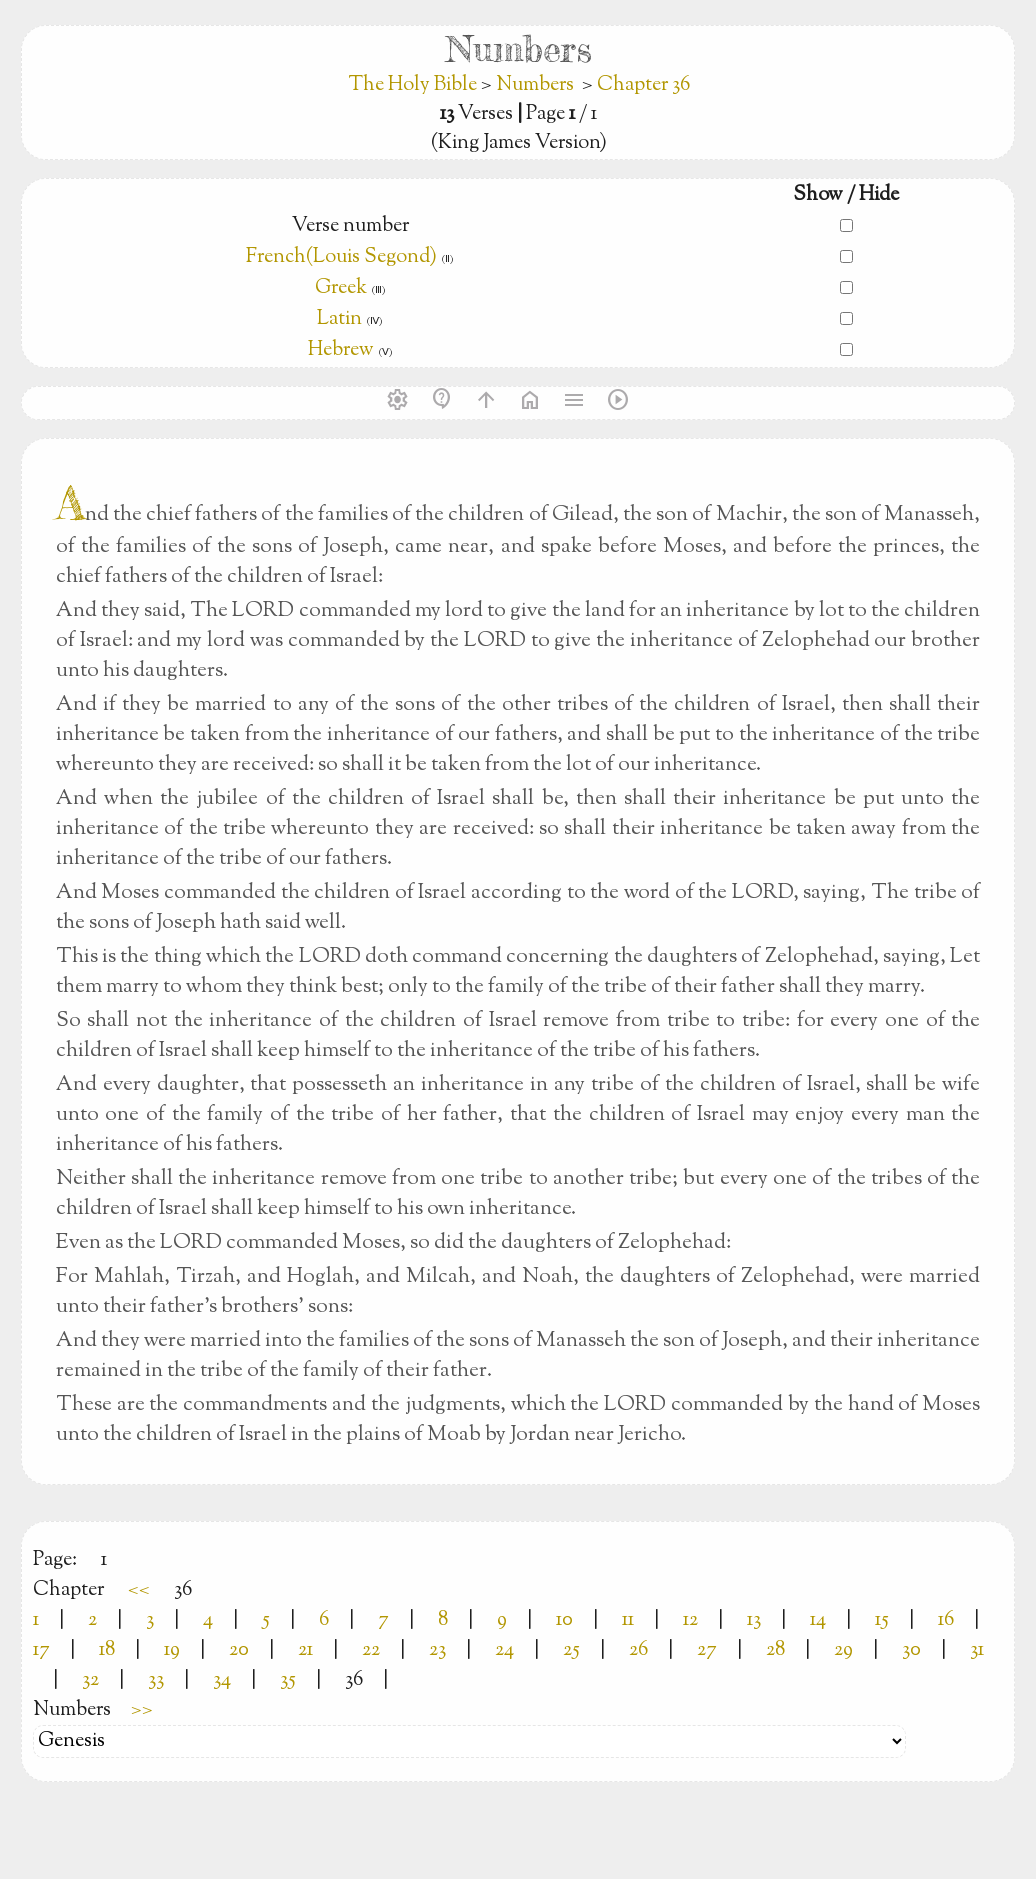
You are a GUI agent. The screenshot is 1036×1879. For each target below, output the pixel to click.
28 (775, 1650)
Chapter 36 (643, 85)
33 (156, 1680)
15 (882, 1620)
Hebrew (341, 350)
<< (139, 1590)
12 (690, 1620)
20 (239, 1650)
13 (754, 1620)
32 (90, 1680)
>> (142, 1710)
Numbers (535, 85)
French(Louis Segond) (341, 257)
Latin (339, 319)
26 (638, 1650)
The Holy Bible (414, 85)
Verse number (350, 226)
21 (305, 1650)
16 (946, 1620)
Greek (341, 288)
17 (41, 1650)
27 (707, 1650)
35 (288, 1680)
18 (107, 1650)
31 (977, 1650)
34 (222, 1680)
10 (564, 1620)
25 (571, 1650)
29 (843, 1650)
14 (818, 1620)
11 (628, 1620)
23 (437, 1650)
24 (504, 1650)
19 (172, 1650)
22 (371, 1650)
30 (911, 1650)
